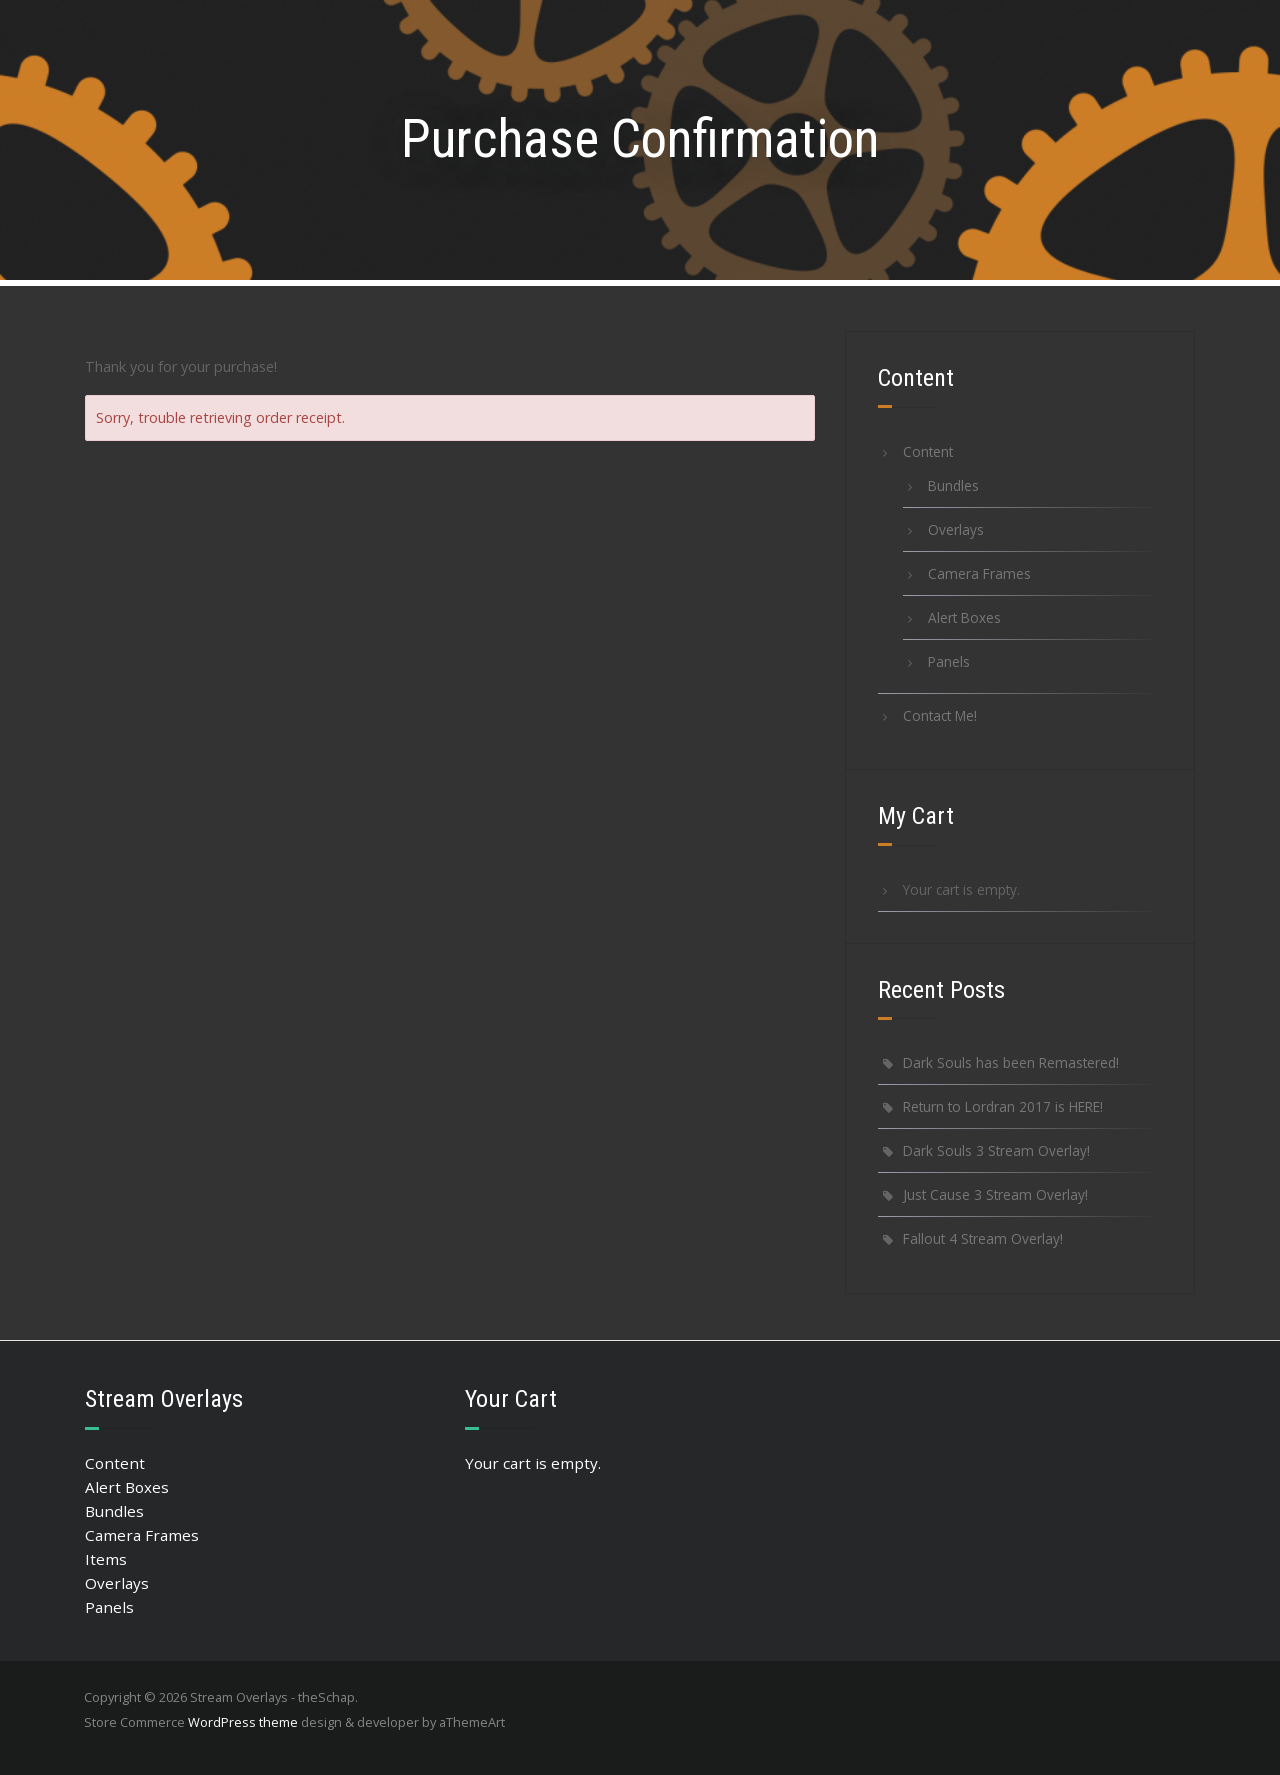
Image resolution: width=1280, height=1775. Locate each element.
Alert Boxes (964, 617)
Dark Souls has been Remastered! (1011, 1062)
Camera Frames (979, 573)
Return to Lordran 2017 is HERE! (1003, 1106)
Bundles (953, 485)
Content (928, 451)
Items (106, 1559)
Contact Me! (940, 715)
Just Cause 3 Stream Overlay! (995, 1194)
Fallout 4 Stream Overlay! (983, 1238)
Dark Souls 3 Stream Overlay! (996, 1150)
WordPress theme (243, 1722)
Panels (949, 661)
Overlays (956, 529)
